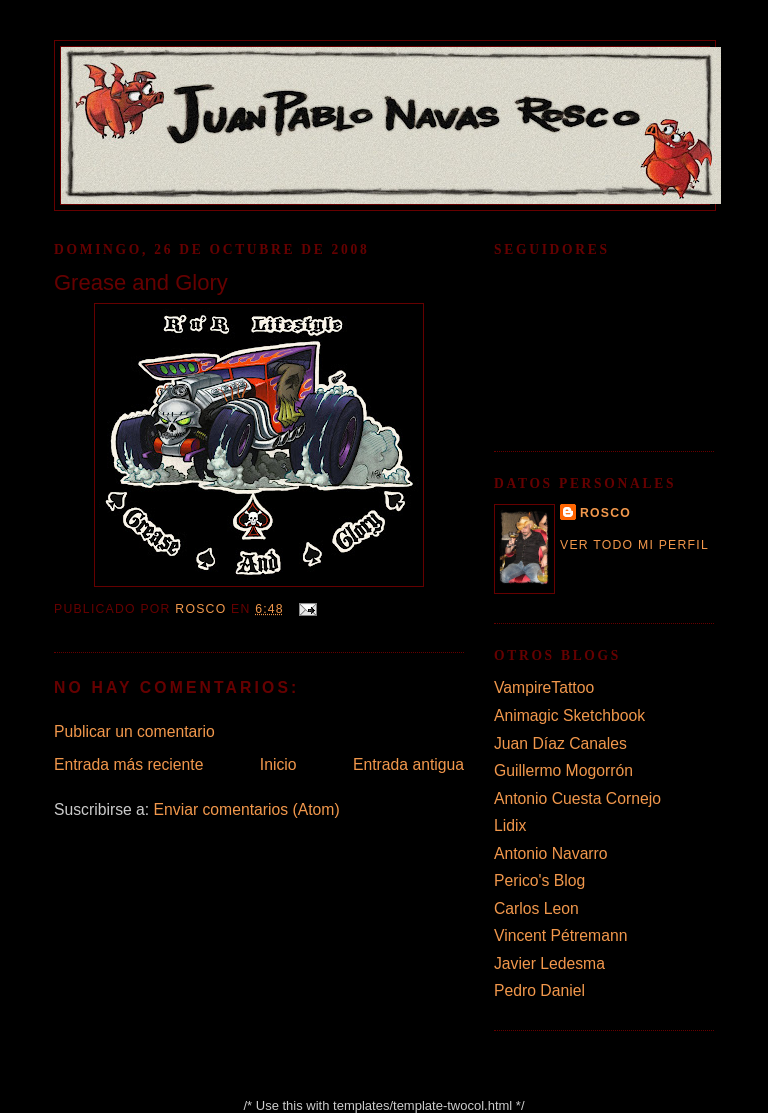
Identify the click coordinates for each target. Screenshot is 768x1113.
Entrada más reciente (128, 764)
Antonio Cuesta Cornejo (577, 798)
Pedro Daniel (539, 990)
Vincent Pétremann (560, 935)
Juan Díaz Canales (560, 743)
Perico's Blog (539, 880)
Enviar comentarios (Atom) (247, 809)
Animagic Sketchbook (569, 715)
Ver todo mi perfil (634, 545)
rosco (605, 513)
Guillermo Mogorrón (563, 770)
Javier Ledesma (549, 963)
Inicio (278, 764)
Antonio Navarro (551, 853)
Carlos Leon (536, 908)
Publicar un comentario (134, 731)
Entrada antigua (408, 764)
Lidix (510, 825)
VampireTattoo (544, 687)
